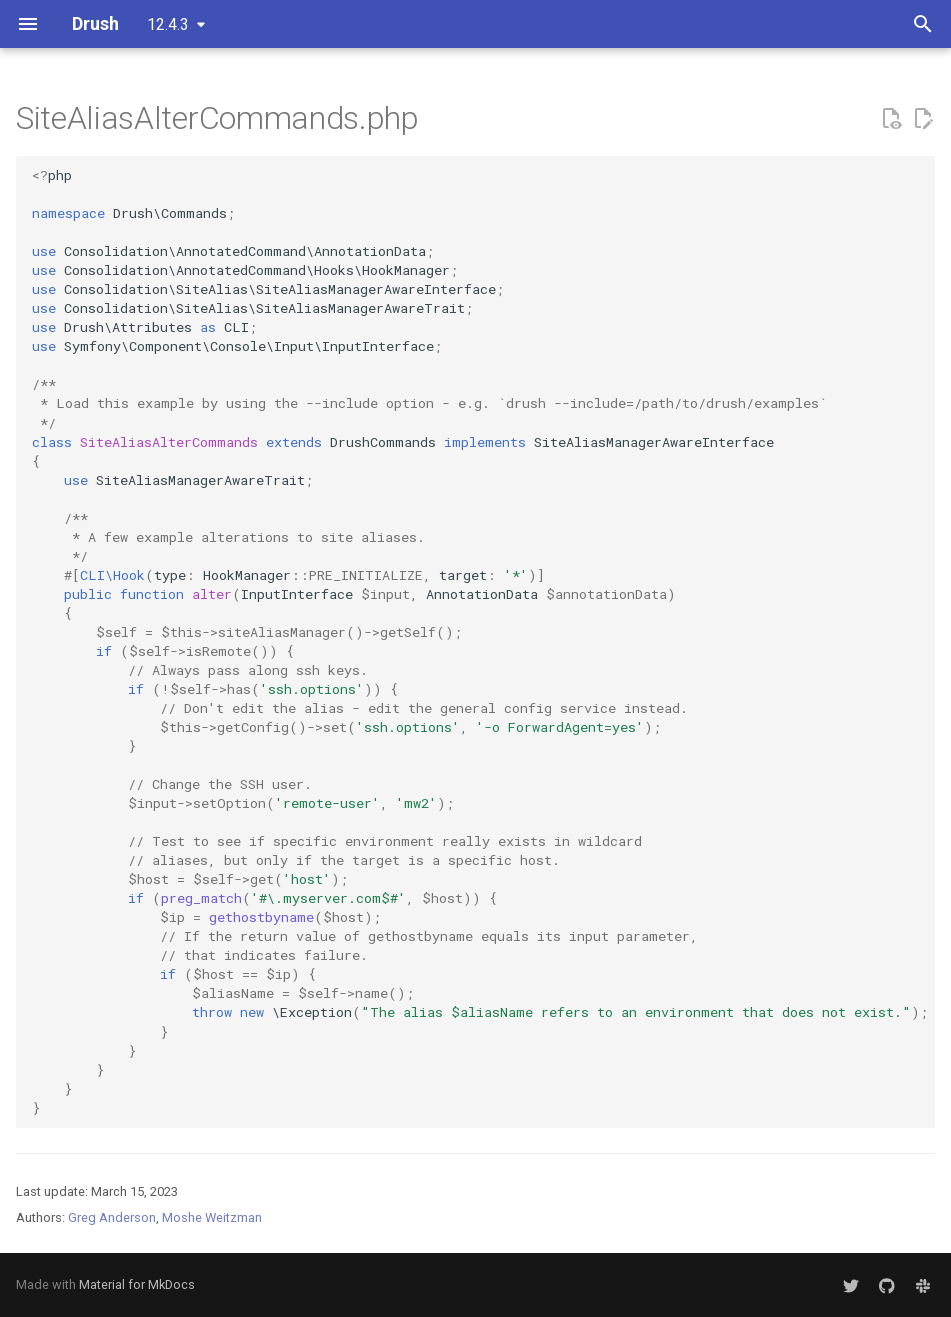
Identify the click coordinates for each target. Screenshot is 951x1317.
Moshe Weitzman (212, 1217)
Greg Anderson (112, 1217)
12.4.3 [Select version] (168, 24)
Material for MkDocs (137, 1284)
